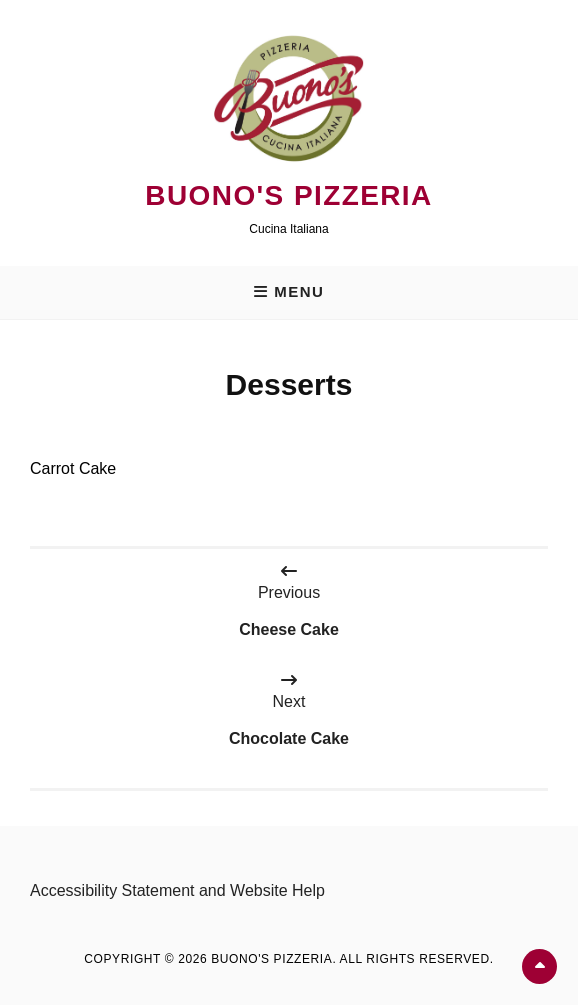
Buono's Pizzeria (288, 195)
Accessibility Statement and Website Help (177, 890)
